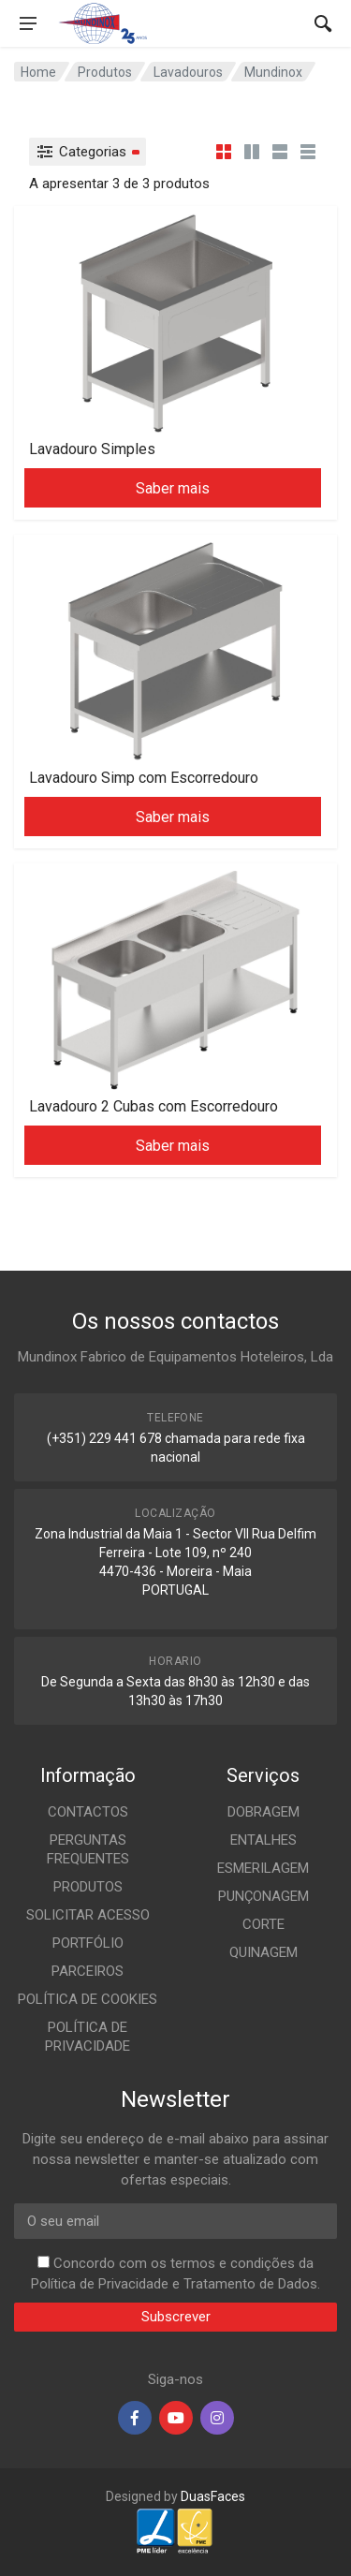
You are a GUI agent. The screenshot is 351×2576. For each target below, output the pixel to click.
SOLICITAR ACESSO (88, 1914)
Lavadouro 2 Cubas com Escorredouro (153, 1106)
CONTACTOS (88, 1811)
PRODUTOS (88, 1886)
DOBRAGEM (263, 1811)
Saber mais (173, 488)
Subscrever (176, 2316)
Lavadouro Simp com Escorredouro (143, 778)
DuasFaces (213, 2496)
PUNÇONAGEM (263, 1896)
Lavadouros (188, 72)
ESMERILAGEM (263, 1868)
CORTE (263, 1924)
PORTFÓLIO (88, 1943)
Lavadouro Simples (92, 449)
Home (38, 72)
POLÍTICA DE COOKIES (87, 1999)
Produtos (105, 72)
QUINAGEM (263, 1952)
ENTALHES (263, 1840)
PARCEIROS (87, 1971)
